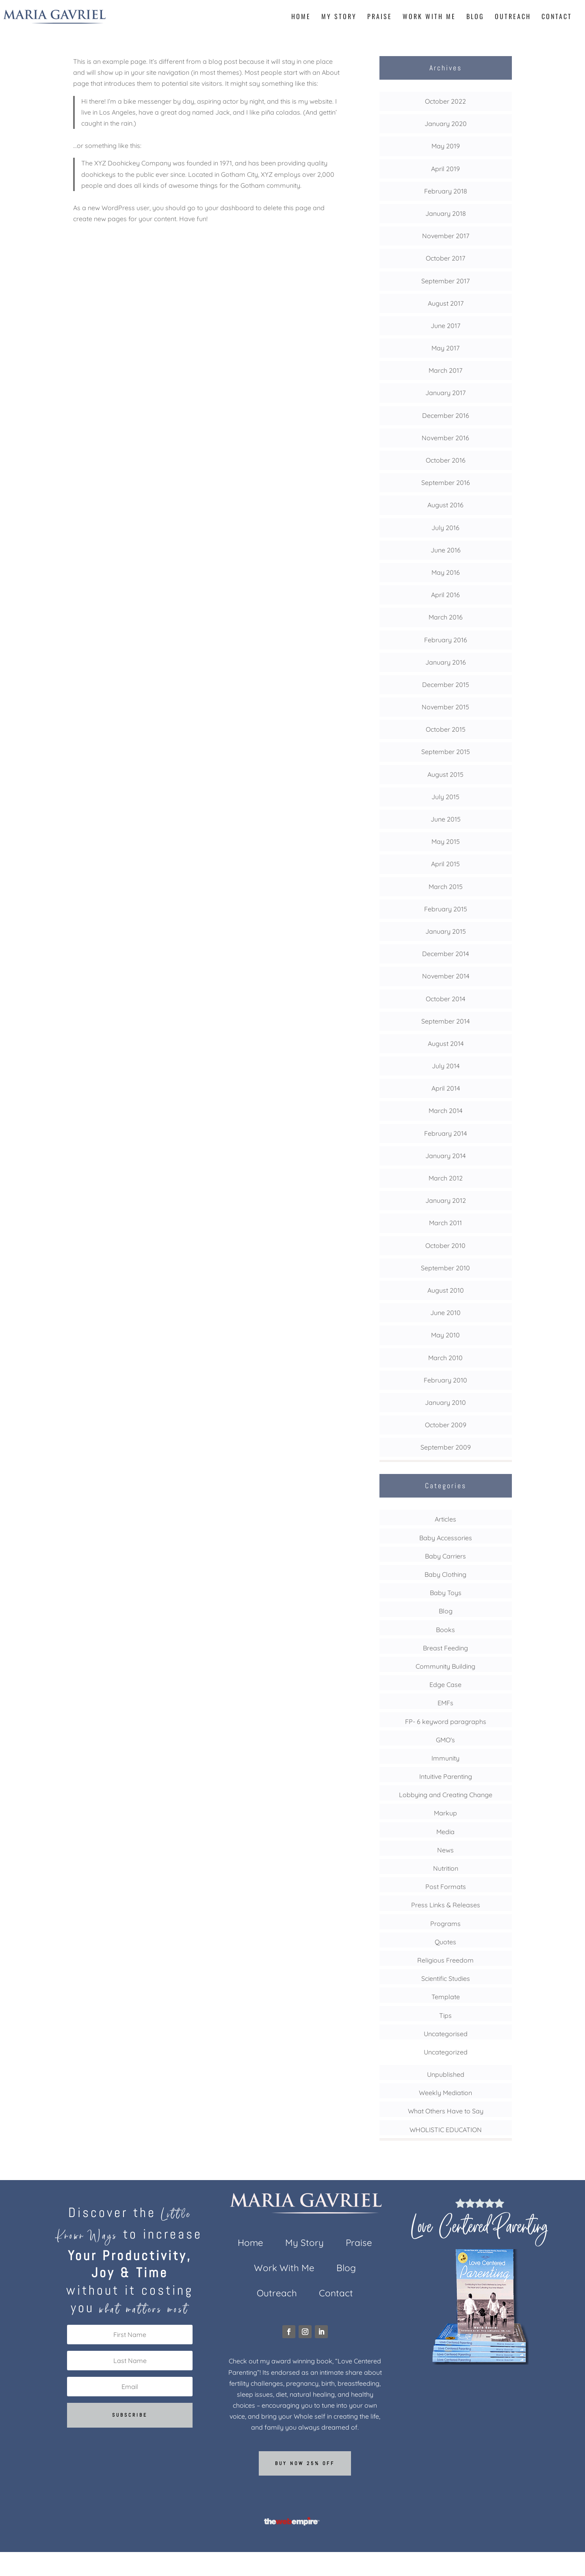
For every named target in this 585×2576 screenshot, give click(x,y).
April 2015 (445, 864)
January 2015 (445, 931)
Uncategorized (446, 2052)
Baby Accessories (445, 1538)
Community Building (445, 1666)
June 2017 (445, 326)
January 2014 (445, 1156)
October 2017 (445, 258)
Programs (445, 1924)
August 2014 (446, 1043)
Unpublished (445, 2074)
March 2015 (446, 887)
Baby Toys (446, 1593)
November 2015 (445, 707)
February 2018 (445, 191)
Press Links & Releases (445, 1905)
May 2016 (445, 572)
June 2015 (446, 819)
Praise (379, 17)
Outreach (513, 17)
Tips (445, 2015)
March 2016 (446, 617)
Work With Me (429, 17)
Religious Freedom (445, 1960)
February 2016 (445, 640)
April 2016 (445, 595)
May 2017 (445, 348)
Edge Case (445, 1684)
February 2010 (445, 1380)
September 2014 (445, 1021)
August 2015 (445, 774)
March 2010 (445, 1358)
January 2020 (446, 124)
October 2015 (446, 729)
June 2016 (446, 550)
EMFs (445, 1703)
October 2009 (445, 1425)
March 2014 (445, 1110)
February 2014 (445, 1133)
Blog (475, 17)
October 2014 (445, 999)
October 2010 (445, 1245)
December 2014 (445, 954)
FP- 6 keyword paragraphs (445, 1721)
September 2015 (445, 752)
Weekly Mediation (445, 2093)
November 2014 (445, 976)
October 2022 (445, 101)
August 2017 (446, 303)
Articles (445, 1519)
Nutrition (445, 1868)
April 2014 (445, 1088)
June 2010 (445, 1313)
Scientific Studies (445, 1978)
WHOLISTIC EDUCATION (446, 2130)
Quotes (445, 1942)
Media (445, 1832)
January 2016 (445, 662)
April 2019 (445, 169)
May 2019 (445, 146)
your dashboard (229, 208)
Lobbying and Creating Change (445, 1795)
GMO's (445, 1740)
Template (445, 1997)
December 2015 (445, 684)
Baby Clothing (445, 1574)
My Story (339, 17)
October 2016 (446, 460)
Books (445, 1630)
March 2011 (445, 1223)
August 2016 (445, 505)
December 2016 (445, 415)
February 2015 (445, 909)
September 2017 (445, 281)
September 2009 (445, 1447)
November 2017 (445, 236)
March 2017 (445, 370)
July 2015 (445, 797)
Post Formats (445, 1887)
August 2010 (445, 1290)
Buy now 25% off (305, 2463)
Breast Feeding (445, 1648)
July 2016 (445, 528)
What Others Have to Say (445, 2111)
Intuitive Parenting (445, 1776)
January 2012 (445, 1200)
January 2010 (445, 1402)
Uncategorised (446, 2034)
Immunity (445, 1758)
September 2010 (445, 1268)
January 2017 (445, 393)
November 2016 (445, 438)
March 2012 (446, 1178)
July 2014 (445, 1066)
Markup (445, 1813)
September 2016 (445, 482)
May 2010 (445, 1335)
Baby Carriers (445, 1556)
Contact (557, 17)
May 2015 (445, 841)
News (445, 1850)
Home (301, 17)
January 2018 (445, 213)
